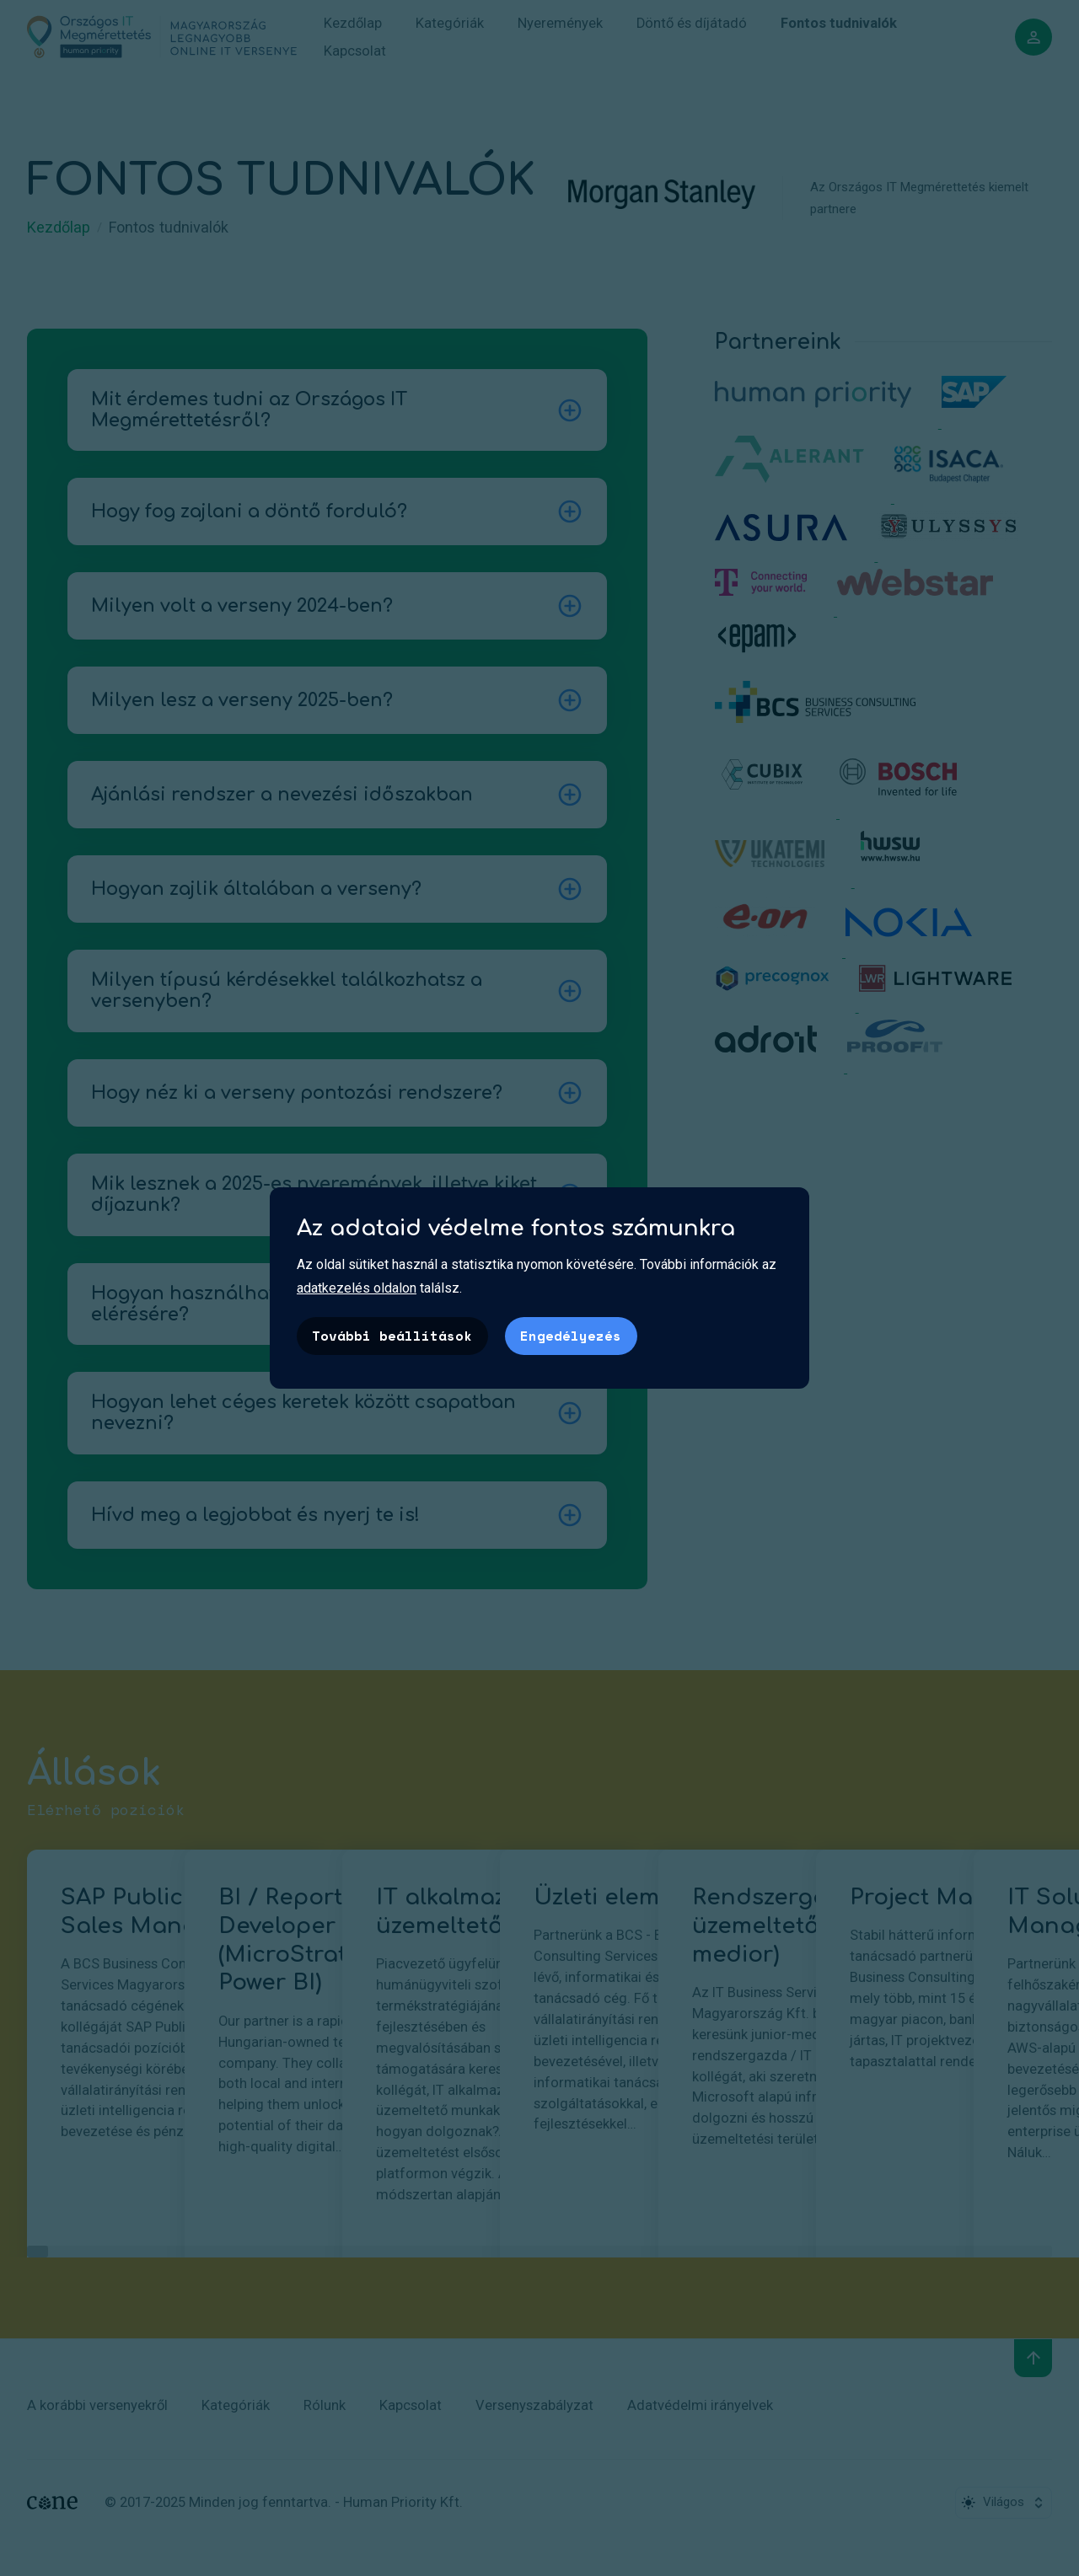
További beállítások (392, 1335)
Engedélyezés (570, 1335)
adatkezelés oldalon (356, 1288)
